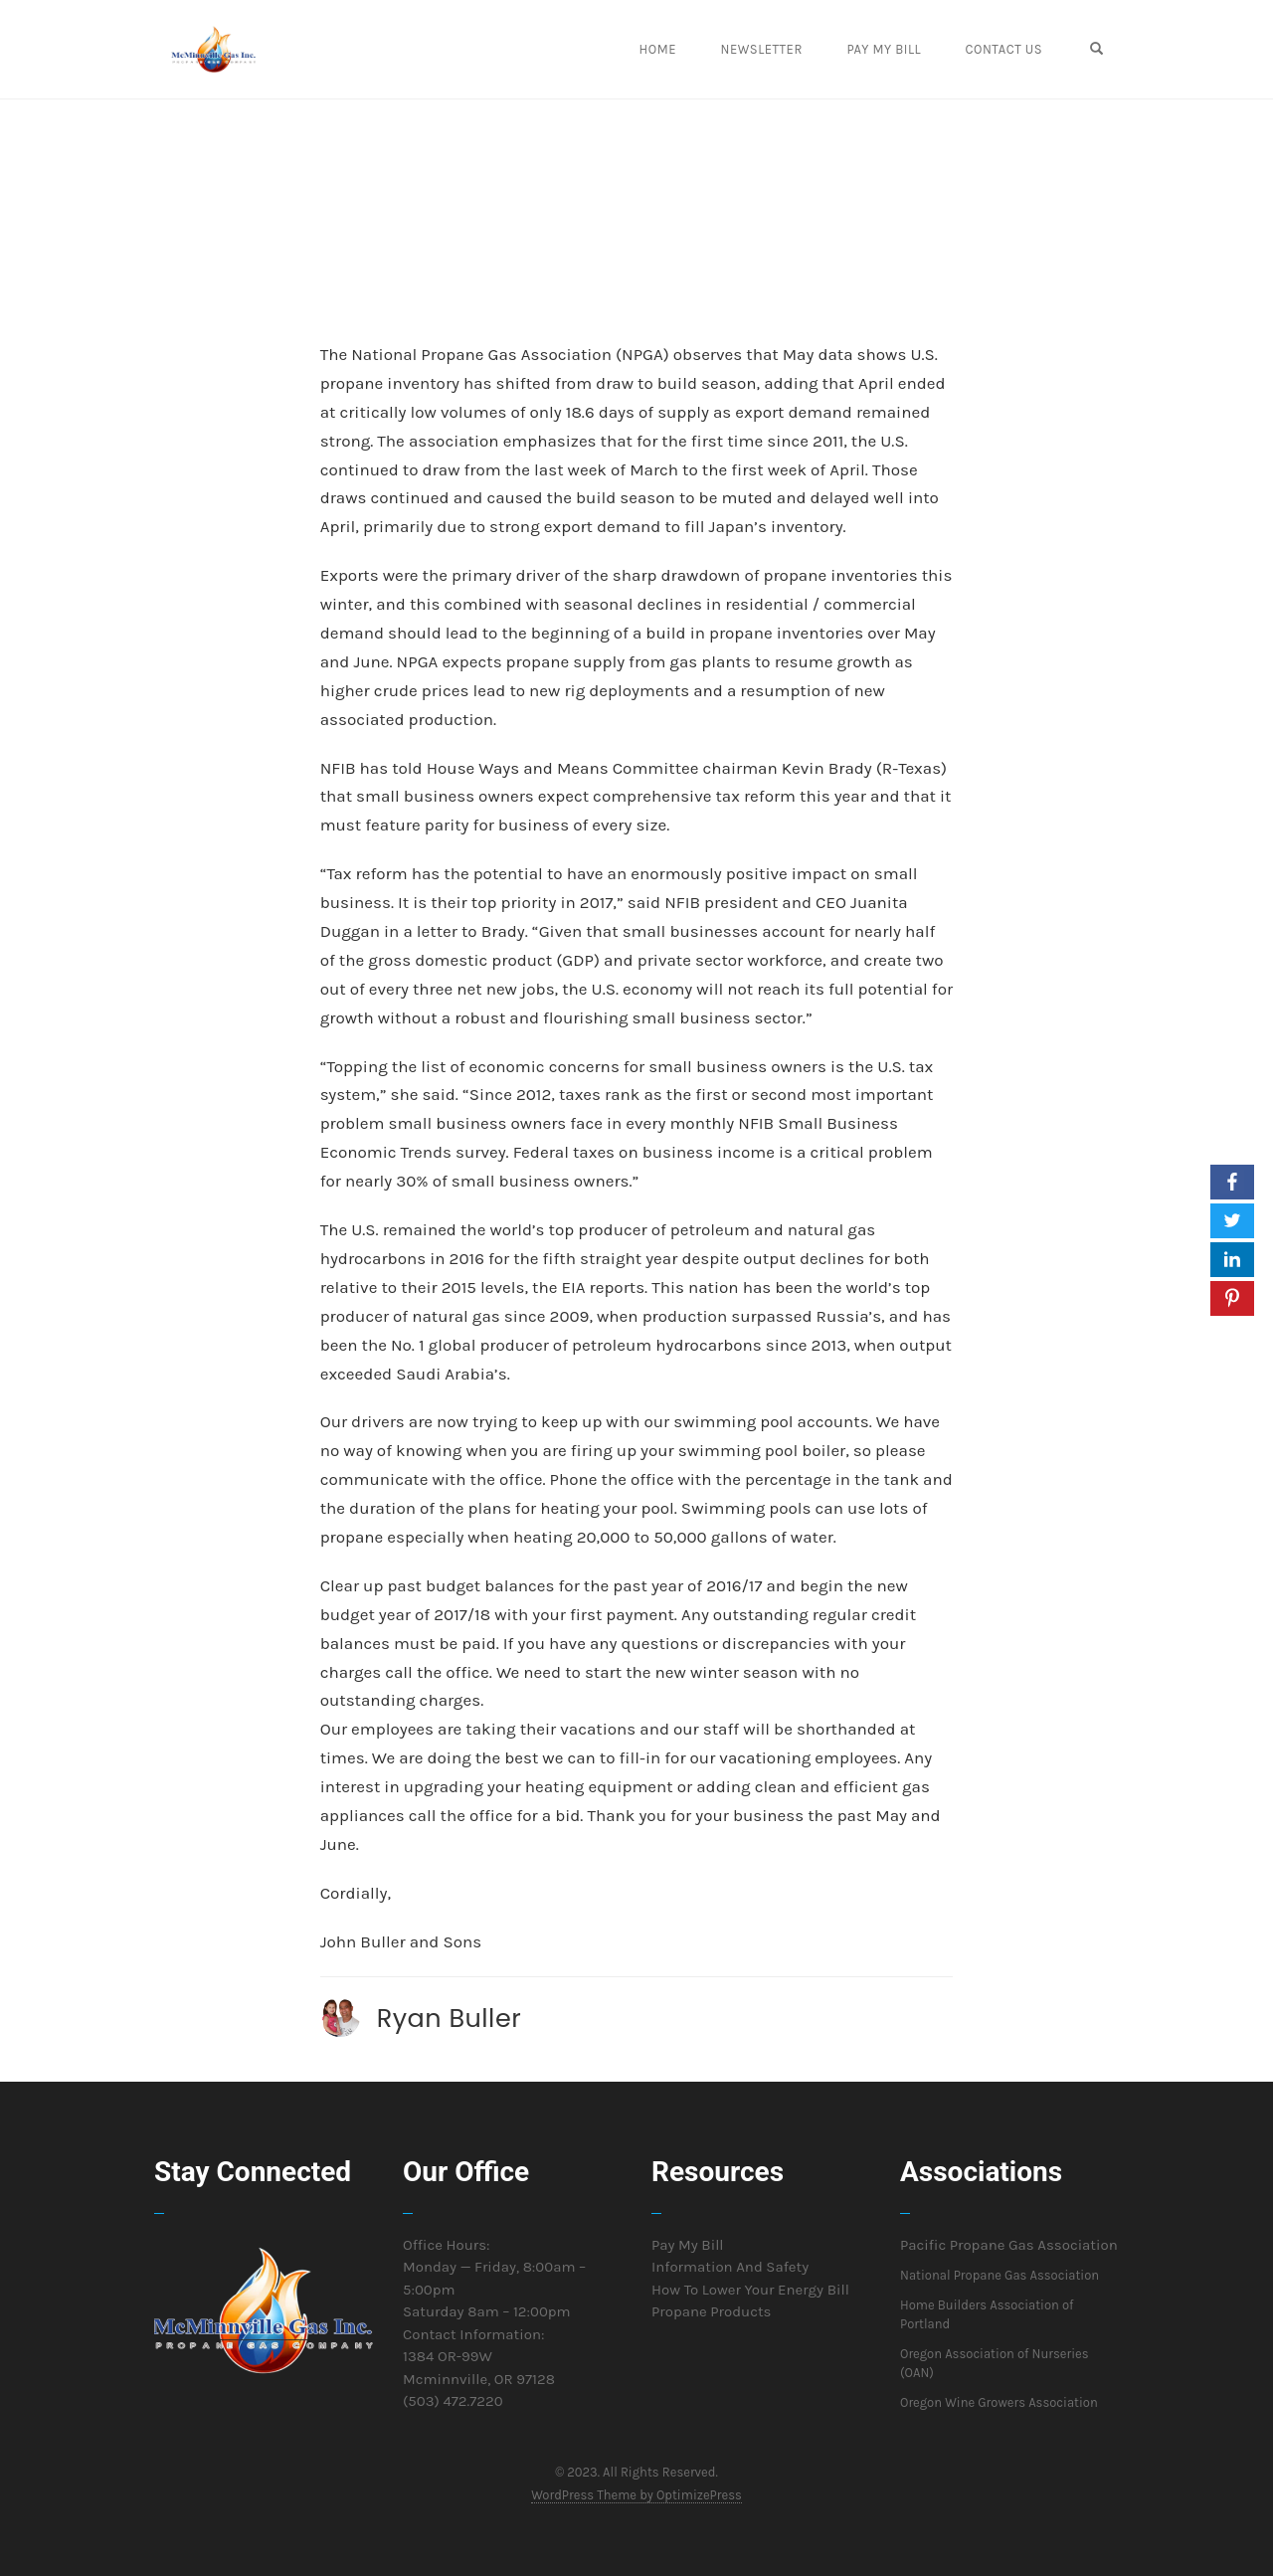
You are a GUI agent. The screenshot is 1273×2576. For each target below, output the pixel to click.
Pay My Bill (900, 49)
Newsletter (781, 49)
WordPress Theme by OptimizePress (636, 2494)
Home (682, 49)
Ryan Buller (449, 2018)
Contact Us (1016, 49)
